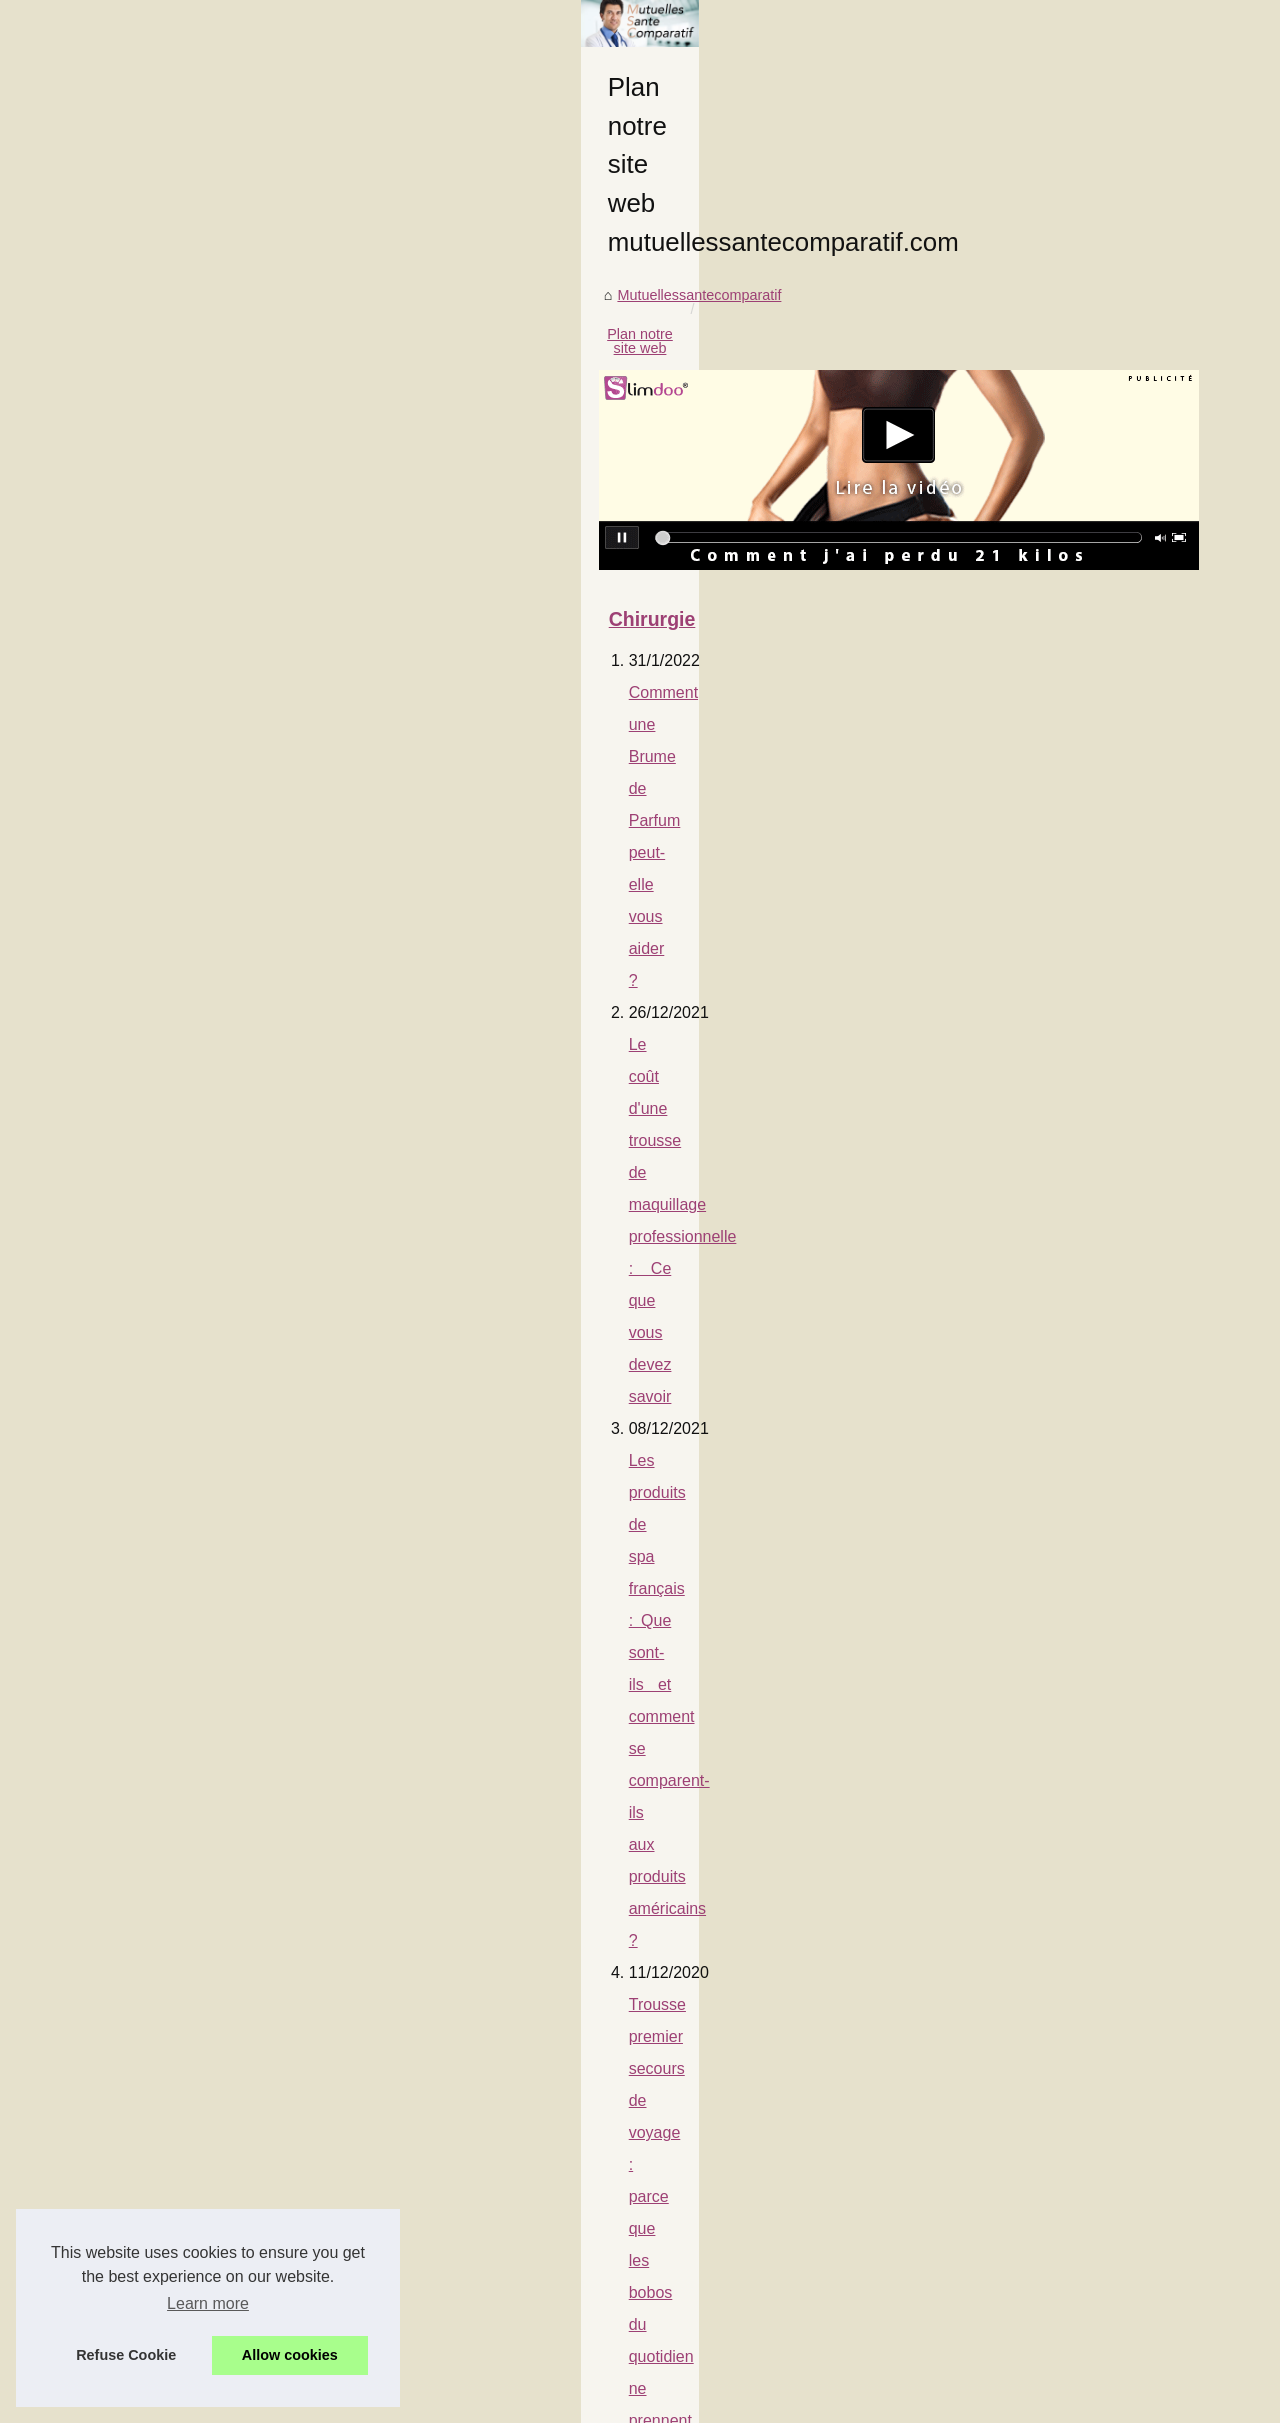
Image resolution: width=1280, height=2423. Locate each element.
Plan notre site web (302, 686)
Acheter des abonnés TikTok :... (1065, 1153)
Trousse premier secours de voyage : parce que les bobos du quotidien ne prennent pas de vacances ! (517, 1095)
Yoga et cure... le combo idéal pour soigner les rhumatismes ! (361, 1835)
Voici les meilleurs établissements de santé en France (336, 1931)
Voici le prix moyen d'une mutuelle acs (281, 1383)
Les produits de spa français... (1061, 750)
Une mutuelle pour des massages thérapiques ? (316, 1625)
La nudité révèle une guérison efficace (281, 1529)
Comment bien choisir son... (1054, 839)
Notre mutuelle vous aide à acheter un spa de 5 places (348, 1899)
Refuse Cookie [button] (126, 2355)
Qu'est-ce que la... (1023, 884)
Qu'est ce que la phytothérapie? (258, 1255)
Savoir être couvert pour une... (1062, 1242)
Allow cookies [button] (290, 2355)
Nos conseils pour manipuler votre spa (282, 1593)
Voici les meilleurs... (1028, 1689)
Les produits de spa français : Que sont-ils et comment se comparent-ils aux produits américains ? (502, 1063)
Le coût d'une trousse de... (1049, 706)
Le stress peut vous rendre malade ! (282, 1867)
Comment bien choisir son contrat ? (281, 1127)
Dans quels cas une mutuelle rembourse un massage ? (350, 1287)
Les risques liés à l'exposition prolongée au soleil (327, 1191)
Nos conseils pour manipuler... (1061, 1286)
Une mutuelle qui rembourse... (1061, 972)
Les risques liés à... (1026, 928)
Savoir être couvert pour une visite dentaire (298, 1561)
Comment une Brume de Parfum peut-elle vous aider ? (340, 999)
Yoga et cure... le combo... (1048, 1556)
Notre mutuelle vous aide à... (1056, 1645)
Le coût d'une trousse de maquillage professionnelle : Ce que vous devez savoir (438, 1031)
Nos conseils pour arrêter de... (1061, 1375)
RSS (485, 2401)
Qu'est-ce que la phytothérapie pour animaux (314, 1159)
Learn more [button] (208, 2303)
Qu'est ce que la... (1023, 1017)
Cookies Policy (423, 2401)
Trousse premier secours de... (1060, 795)
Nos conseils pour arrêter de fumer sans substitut (320, 1657)
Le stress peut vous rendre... (1056, 1601)
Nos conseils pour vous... (1045, 1420)
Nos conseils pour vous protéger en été (285, 1689)
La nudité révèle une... (1036, 1198)
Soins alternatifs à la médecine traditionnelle (302, 1721)
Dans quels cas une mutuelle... (1063, 1061)
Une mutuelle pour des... (1043, 1331)
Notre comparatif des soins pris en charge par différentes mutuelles (384, 1351)
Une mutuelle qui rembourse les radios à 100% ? (319, 1223)
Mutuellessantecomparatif (141, 686)
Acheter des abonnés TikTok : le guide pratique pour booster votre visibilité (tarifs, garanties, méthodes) (510, 1497)
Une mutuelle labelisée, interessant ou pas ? (303, 1319)
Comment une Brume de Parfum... (1074, 662)
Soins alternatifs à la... (1036, 1464)
